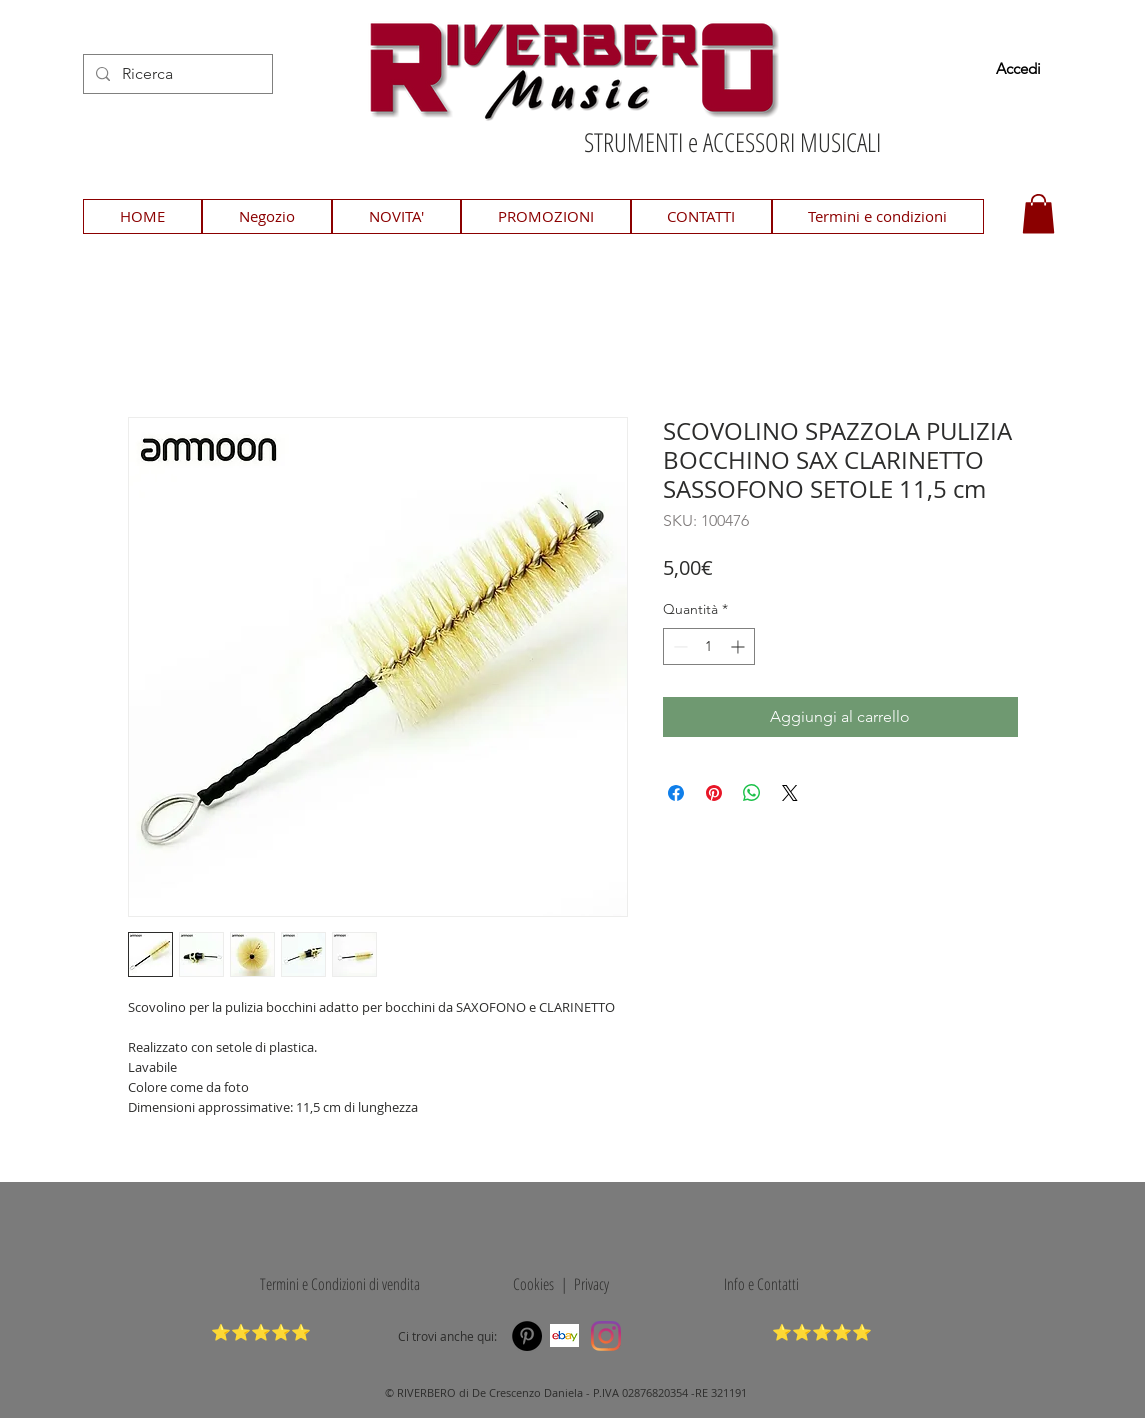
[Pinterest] (527, 1336)
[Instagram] (606, 1336)
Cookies (530, 1284)
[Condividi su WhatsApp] (752, 793)
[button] (1038, 213)
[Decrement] (678, 646)
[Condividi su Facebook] (676, 793)
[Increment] (739, 646)
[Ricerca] (176, 74)
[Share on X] (790, 793)
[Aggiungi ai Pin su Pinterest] (714, 793)
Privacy (591, 1284)
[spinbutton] (709, 646)
